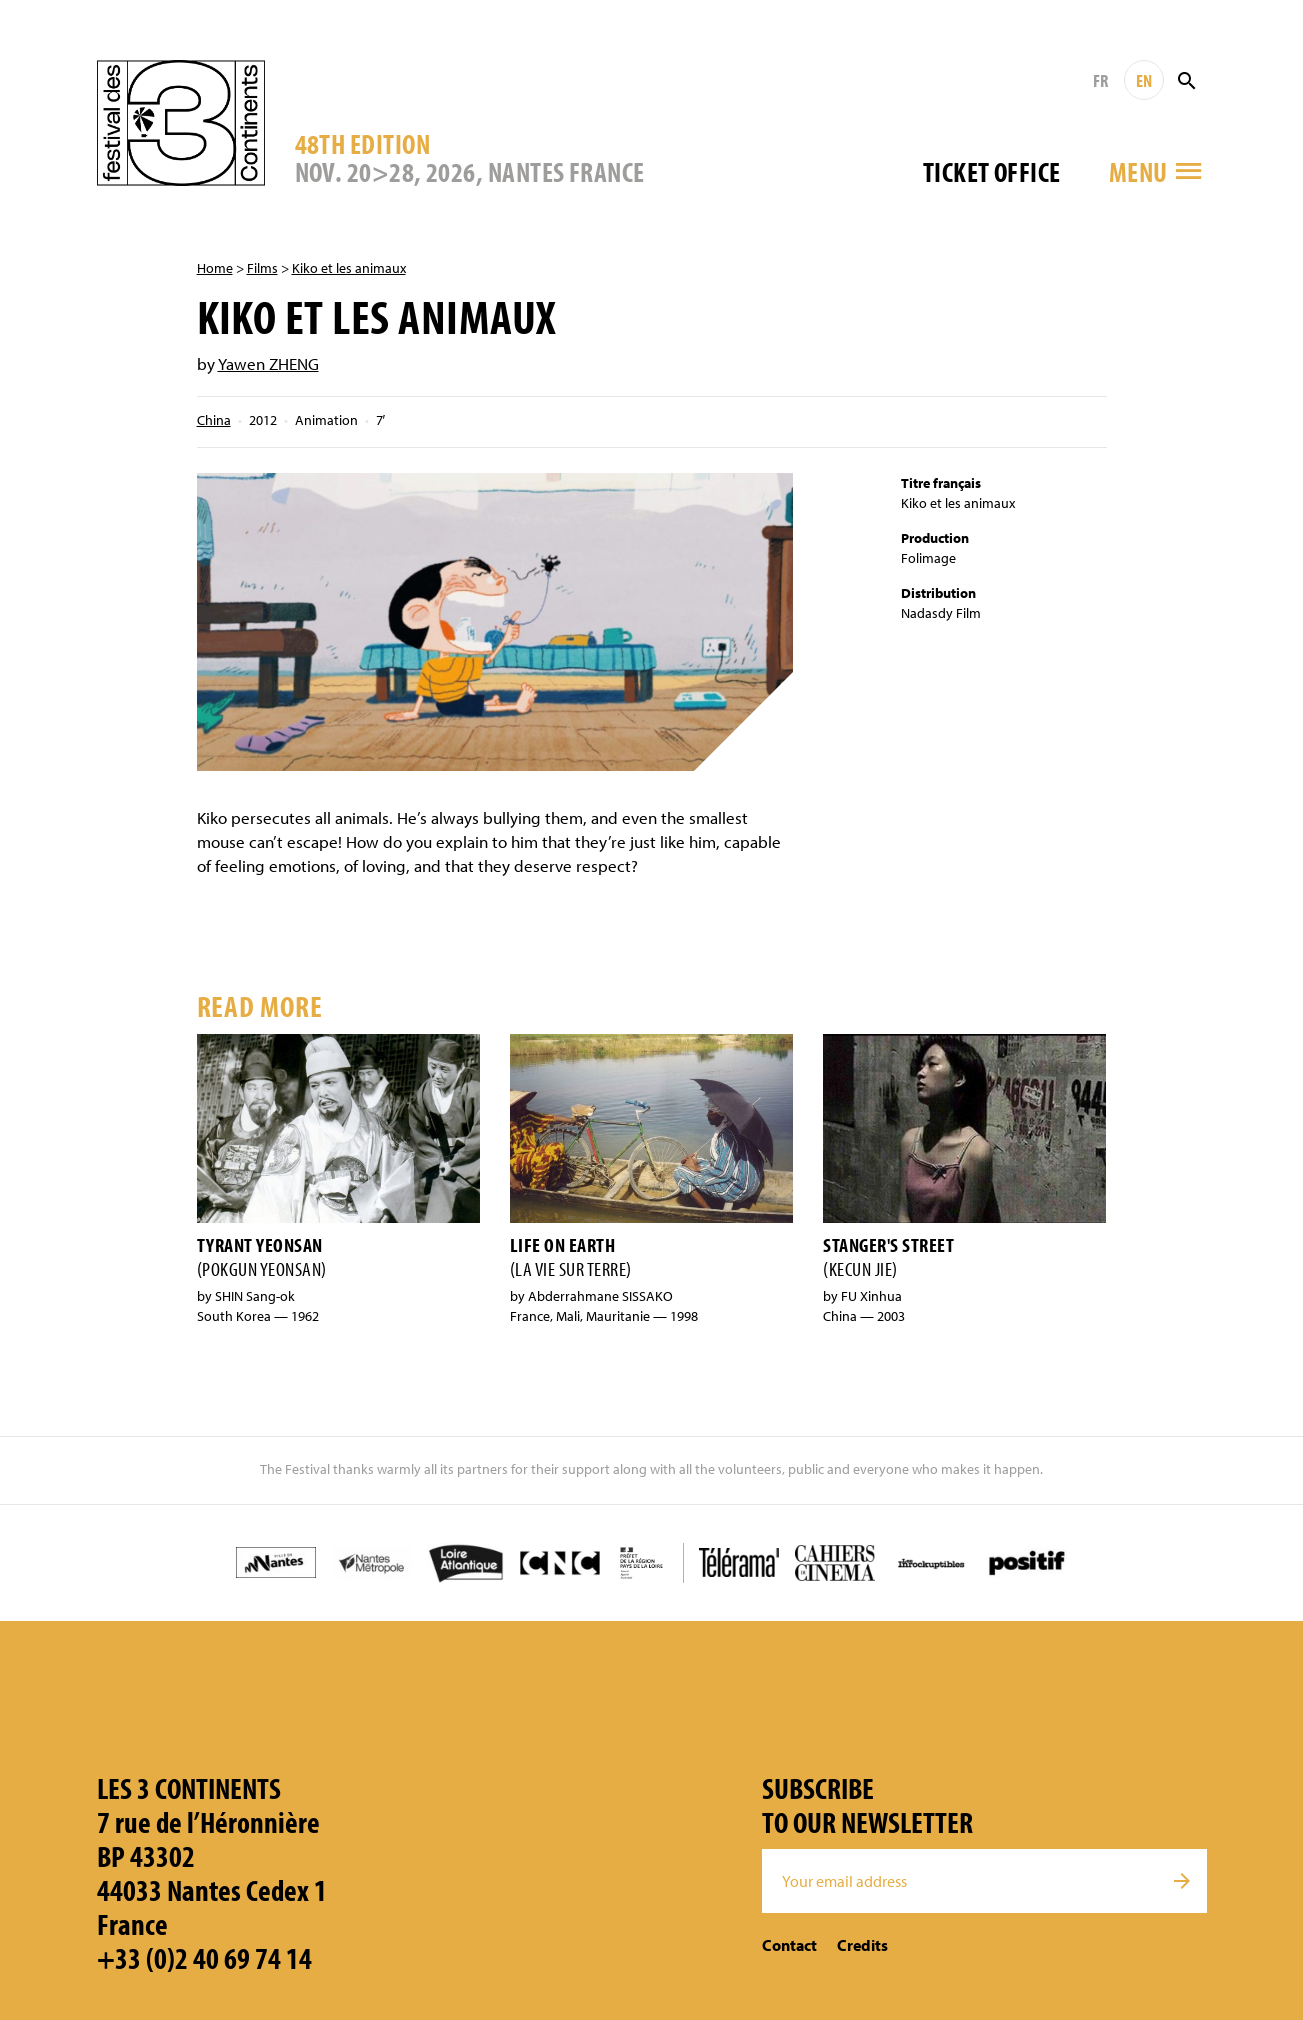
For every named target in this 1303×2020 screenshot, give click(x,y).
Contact (789, 1945)
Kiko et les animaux (349, 268)
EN (1144, 80)
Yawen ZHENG (268, 363)
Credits (862, 1945)
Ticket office (992, 171)
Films (262, 268)
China (214, 420)
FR (1100, 80)
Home (215, 268)
